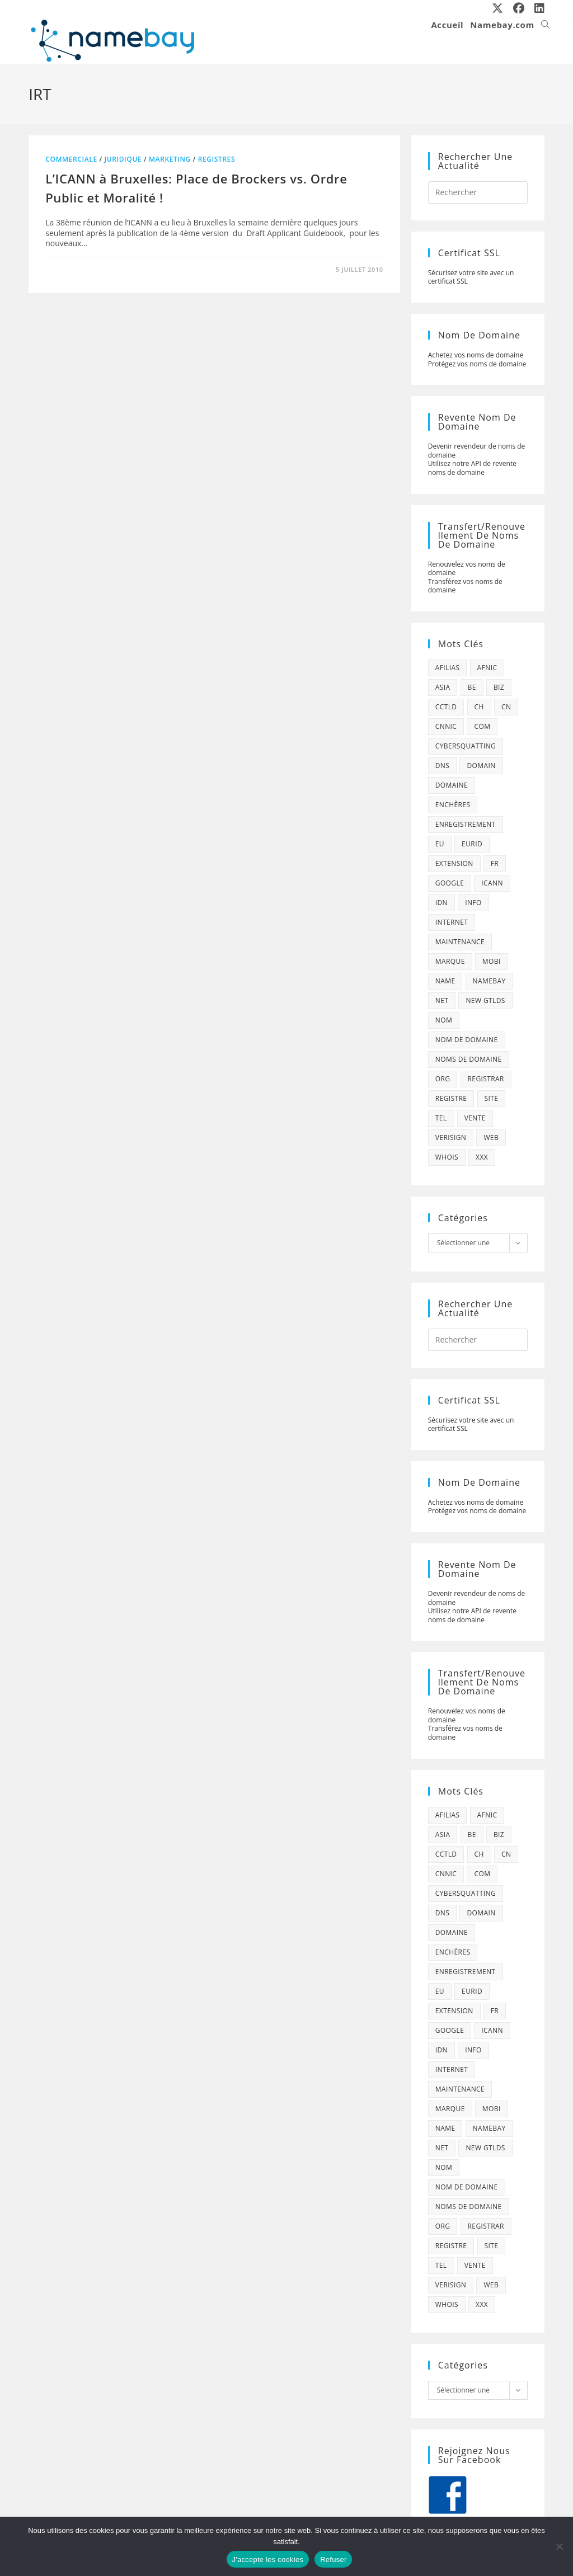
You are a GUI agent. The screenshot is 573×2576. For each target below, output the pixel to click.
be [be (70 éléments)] (472, 687)
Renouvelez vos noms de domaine (466, 568)
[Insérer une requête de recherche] (478, 192)
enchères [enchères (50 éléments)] (453, 804)
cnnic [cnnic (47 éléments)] (446, 726)
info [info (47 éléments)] (473, 902)
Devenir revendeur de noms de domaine (476, 450)
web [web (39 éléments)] (491, 1137)
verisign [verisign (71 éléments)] (450, 1137)
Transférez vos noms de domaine (465, 586)
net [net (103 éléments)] (442, 1000)
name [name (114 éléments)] (445, 981)
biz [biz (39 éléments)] (499, 687)
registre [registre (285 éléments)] (451, 1098)
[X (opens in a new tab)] (498, 8)
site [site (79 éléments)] (492, 1098)
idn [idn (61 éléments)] (441, 902)
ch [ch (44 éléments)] (479, 707)
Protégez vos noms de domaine (477, 364)
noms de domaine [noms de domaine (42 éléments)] (468, 1059)
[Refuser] (559, 2546)
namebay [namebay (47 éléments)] (489, 981)
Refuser (333, 2559)
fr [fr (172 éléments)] (495, 863)
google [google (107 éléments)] (449, 883)
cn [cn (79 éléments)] (506, 707)
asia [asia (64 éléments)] (442, 687)
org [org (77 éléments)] (442, 1079)
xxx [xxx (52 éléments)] (482, 1157)
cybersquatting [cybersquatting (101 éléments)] (465, 746)
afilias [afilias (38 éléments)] (447, 667)
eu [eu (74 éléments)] (439, 844)
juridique (123, 159)
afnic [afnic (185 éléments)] (487, 667)
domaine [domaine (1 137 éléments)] (451, 785)
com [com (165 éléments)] (482, 726)
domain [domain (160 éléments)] (481, 765)
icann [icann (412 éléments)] (492, 883)
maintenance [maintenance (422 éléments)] (460, 941)
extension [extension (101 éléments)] (454, 863)
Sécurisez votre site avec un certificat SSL (471, 277)
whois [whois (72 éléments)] (446, 1157)
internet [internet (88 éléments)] (451, 922)
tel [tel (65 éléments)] (441, 1118)
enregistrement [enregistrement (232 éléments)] (465, 824)
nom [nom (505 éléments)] (443, 1020)
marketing (170, 159)
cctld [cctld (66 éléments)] (446, 707)
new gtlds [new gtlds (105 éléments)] (485, 1000)
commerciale (71, 159)
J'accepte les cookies (268, 2559)
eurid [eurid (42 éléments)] (472, 844)
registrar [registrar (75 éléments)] (486, 1079)
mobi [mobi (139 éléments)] (491, 961)
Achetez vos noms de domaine (475, 355)
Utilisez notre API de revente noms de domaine (472, 468)
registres (216, 159)
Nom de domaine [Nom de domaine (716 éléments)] (466, 1039)
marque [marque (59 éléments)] (450, 961)
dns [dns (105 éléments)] (442, 765)
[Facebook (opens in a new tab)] (519, 8)
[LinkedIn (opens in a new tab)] (537, 8)
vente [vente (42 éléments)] (475, 1118)
